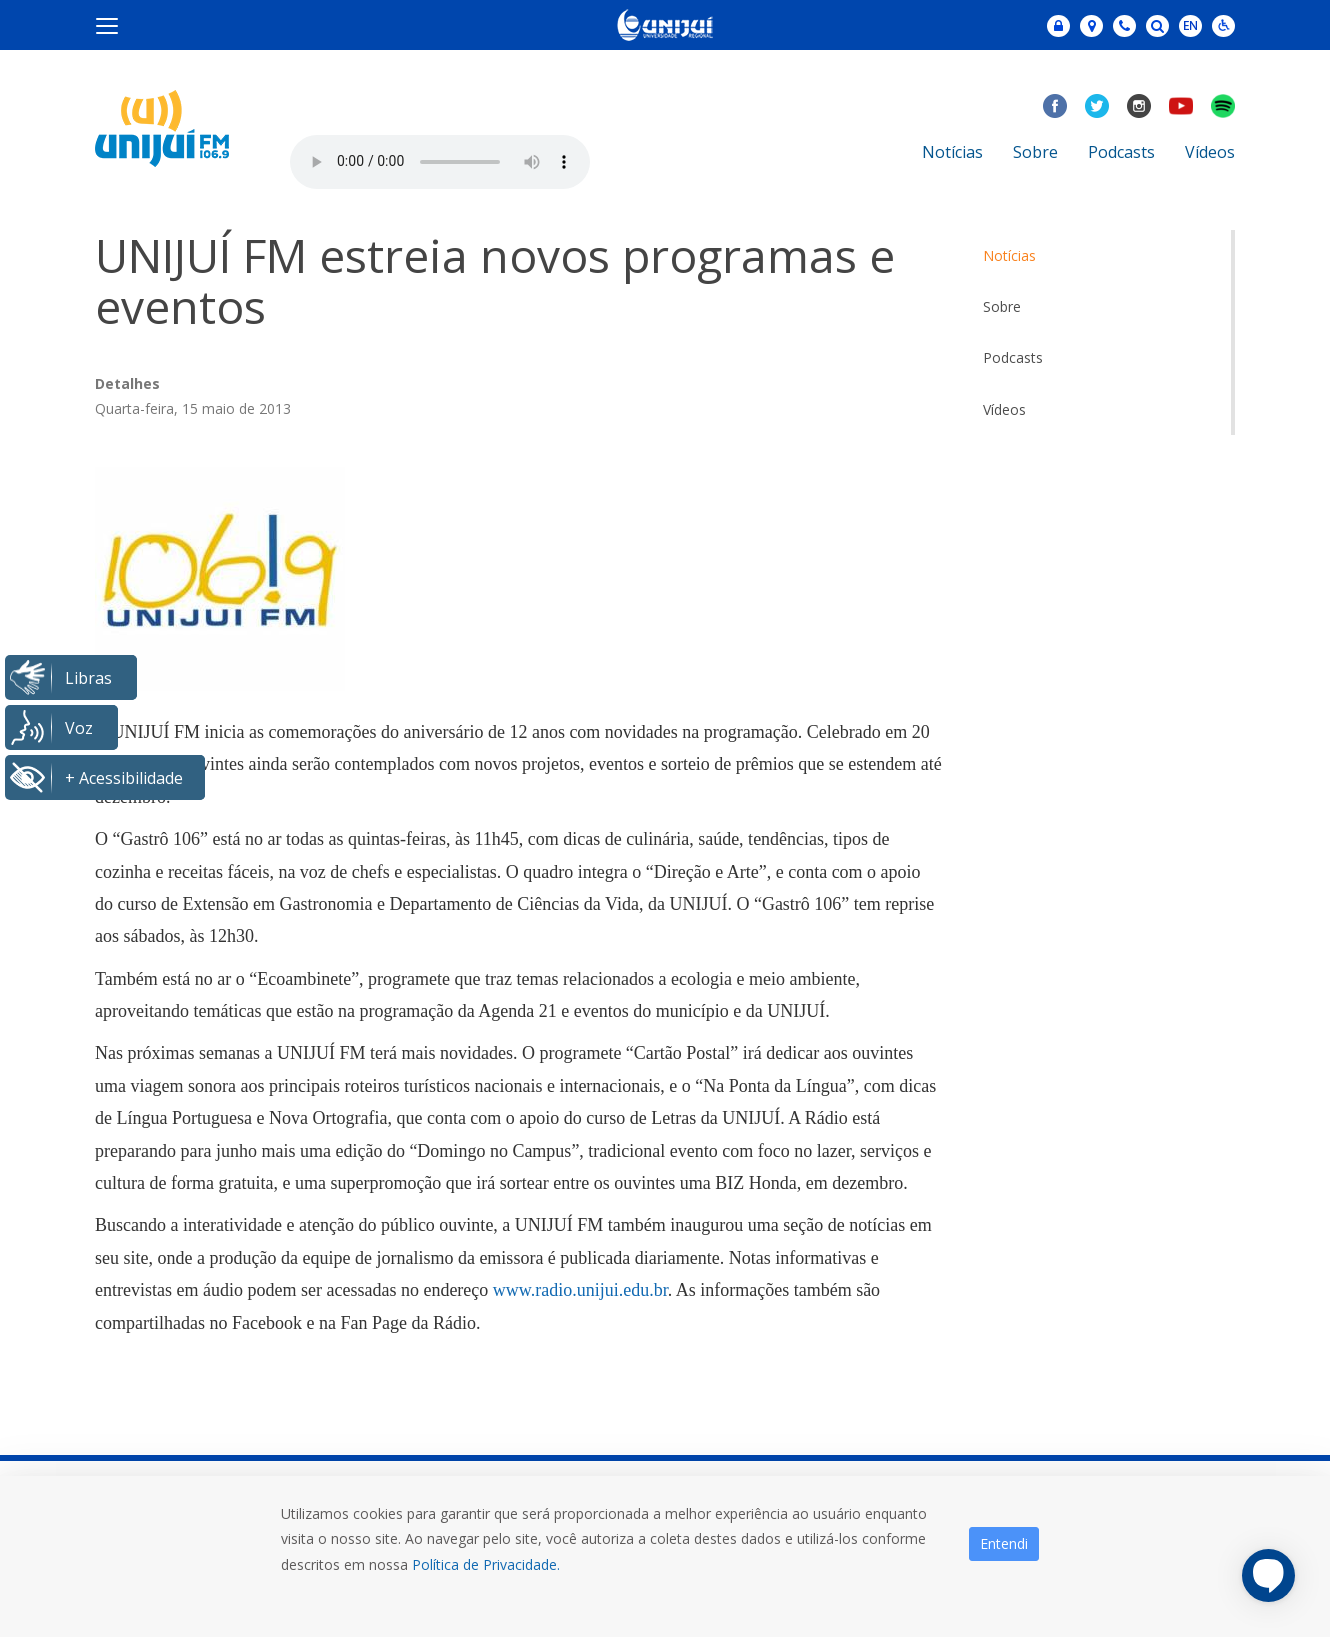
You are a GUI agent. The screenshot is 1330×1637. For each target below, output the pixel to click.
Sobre (1035, 152)
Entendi (1004, 1543)
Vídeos (1210, 152)
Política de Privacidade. (486, 1564)
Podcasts (1121, 152)
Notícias (952, 152)
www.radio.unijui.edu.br (580, 1290)
